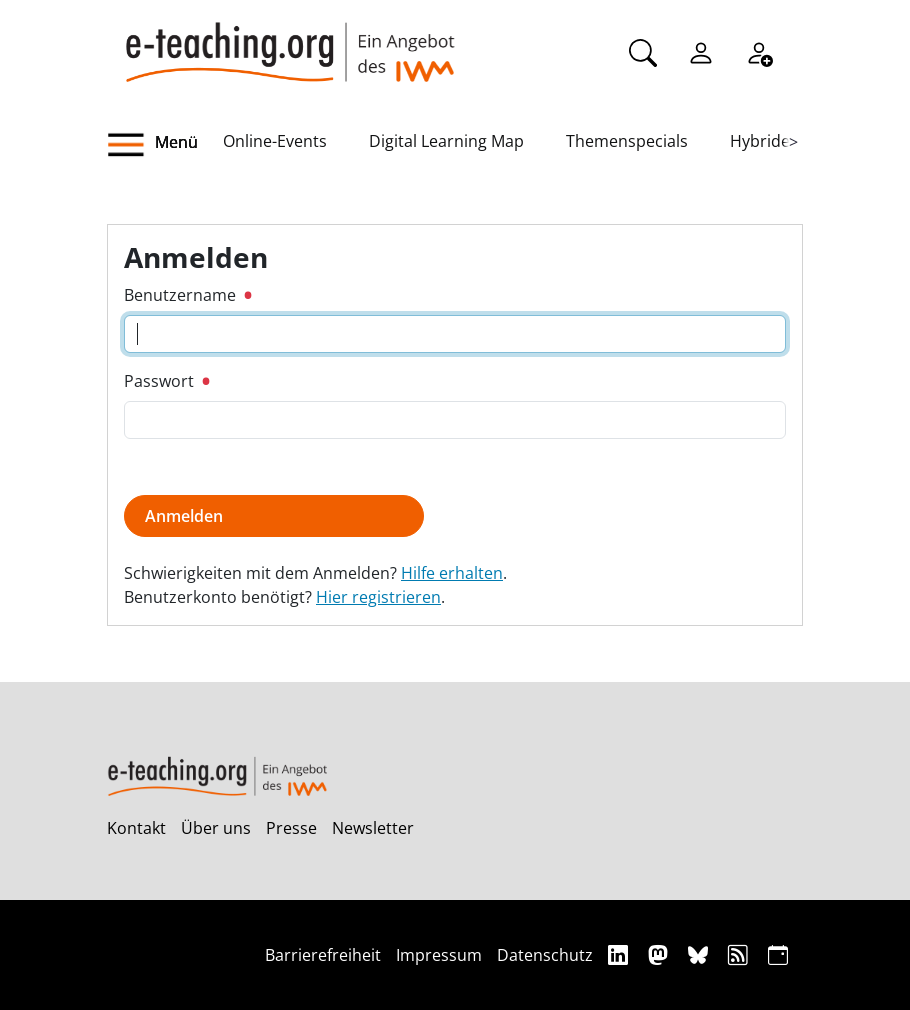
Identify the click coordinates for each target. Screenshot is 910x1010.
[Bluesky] (700, 954)
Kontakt (136, 828)
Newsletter (373, 828)
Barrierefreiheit (323, 955)
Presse (291, 828)
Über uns (216, 828)
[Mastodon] (660, 954)
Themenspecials (627, 141)
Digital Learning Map (446, 141)
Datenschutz (545, 955)
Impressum (439, 955)
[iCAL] (778, 954)
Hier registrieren (378, 597)
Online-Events (275, 141)
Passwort (166, 381)
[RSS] (740, 954)
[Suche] (643, 51)
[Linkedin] (620, 954)
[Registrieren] (759, 51)
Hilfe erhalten (452, 573)
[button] (165, 145)
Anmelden (184, 516)
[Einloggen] (701, 51)
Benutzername (187, 295)
